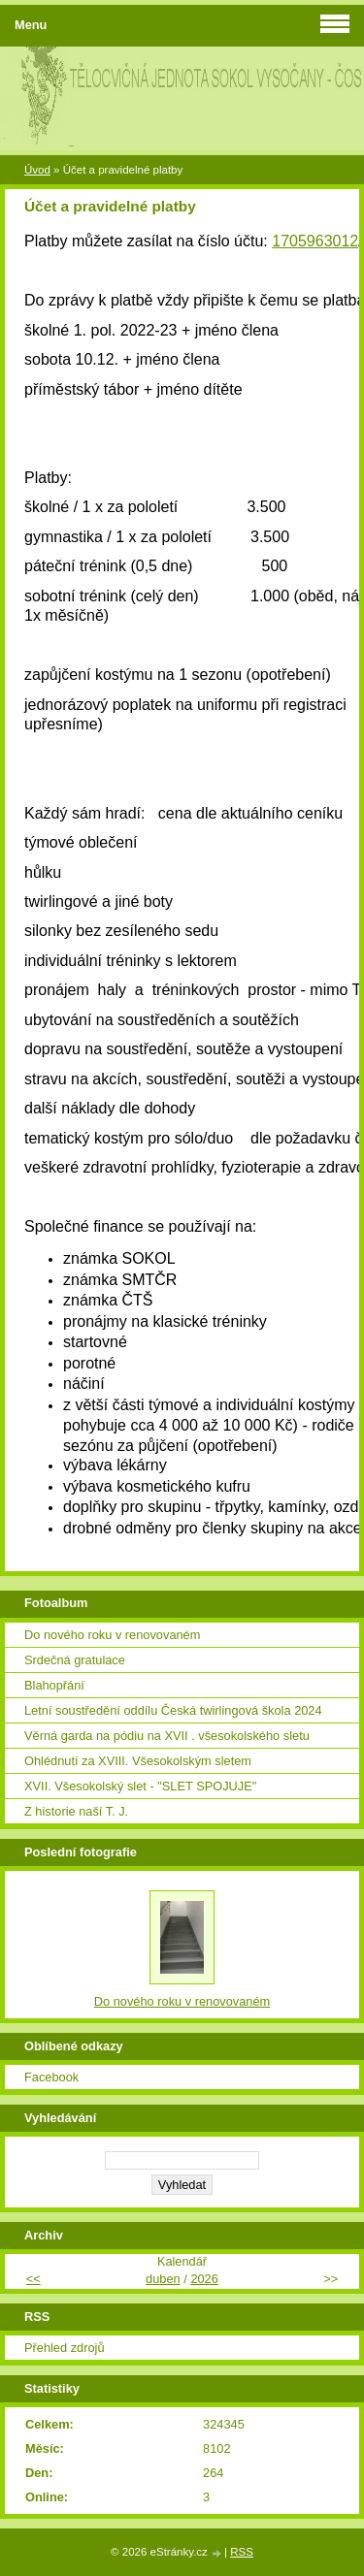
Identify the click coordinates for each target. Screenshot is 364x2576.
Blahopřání (54, 1685)
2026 (203, 2278)
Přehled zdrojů (64, 2347)
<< (33, 2278)
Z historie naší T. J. (76, 1811)
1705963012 (315, 241)
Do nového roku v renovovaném (112, 1634)
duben (163, 2278)
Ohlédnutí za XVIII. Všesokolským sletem (137, 1761)
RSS (241, 2552)
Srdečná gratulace (74, 1660)
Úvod (37, 170)
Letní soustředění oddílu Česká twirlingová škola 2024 (173, 1710)
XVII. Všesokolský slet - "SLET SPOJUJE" (140, 1786)
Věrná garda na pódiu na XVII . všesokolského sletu (167, 1735)
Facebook (51, 2077)
